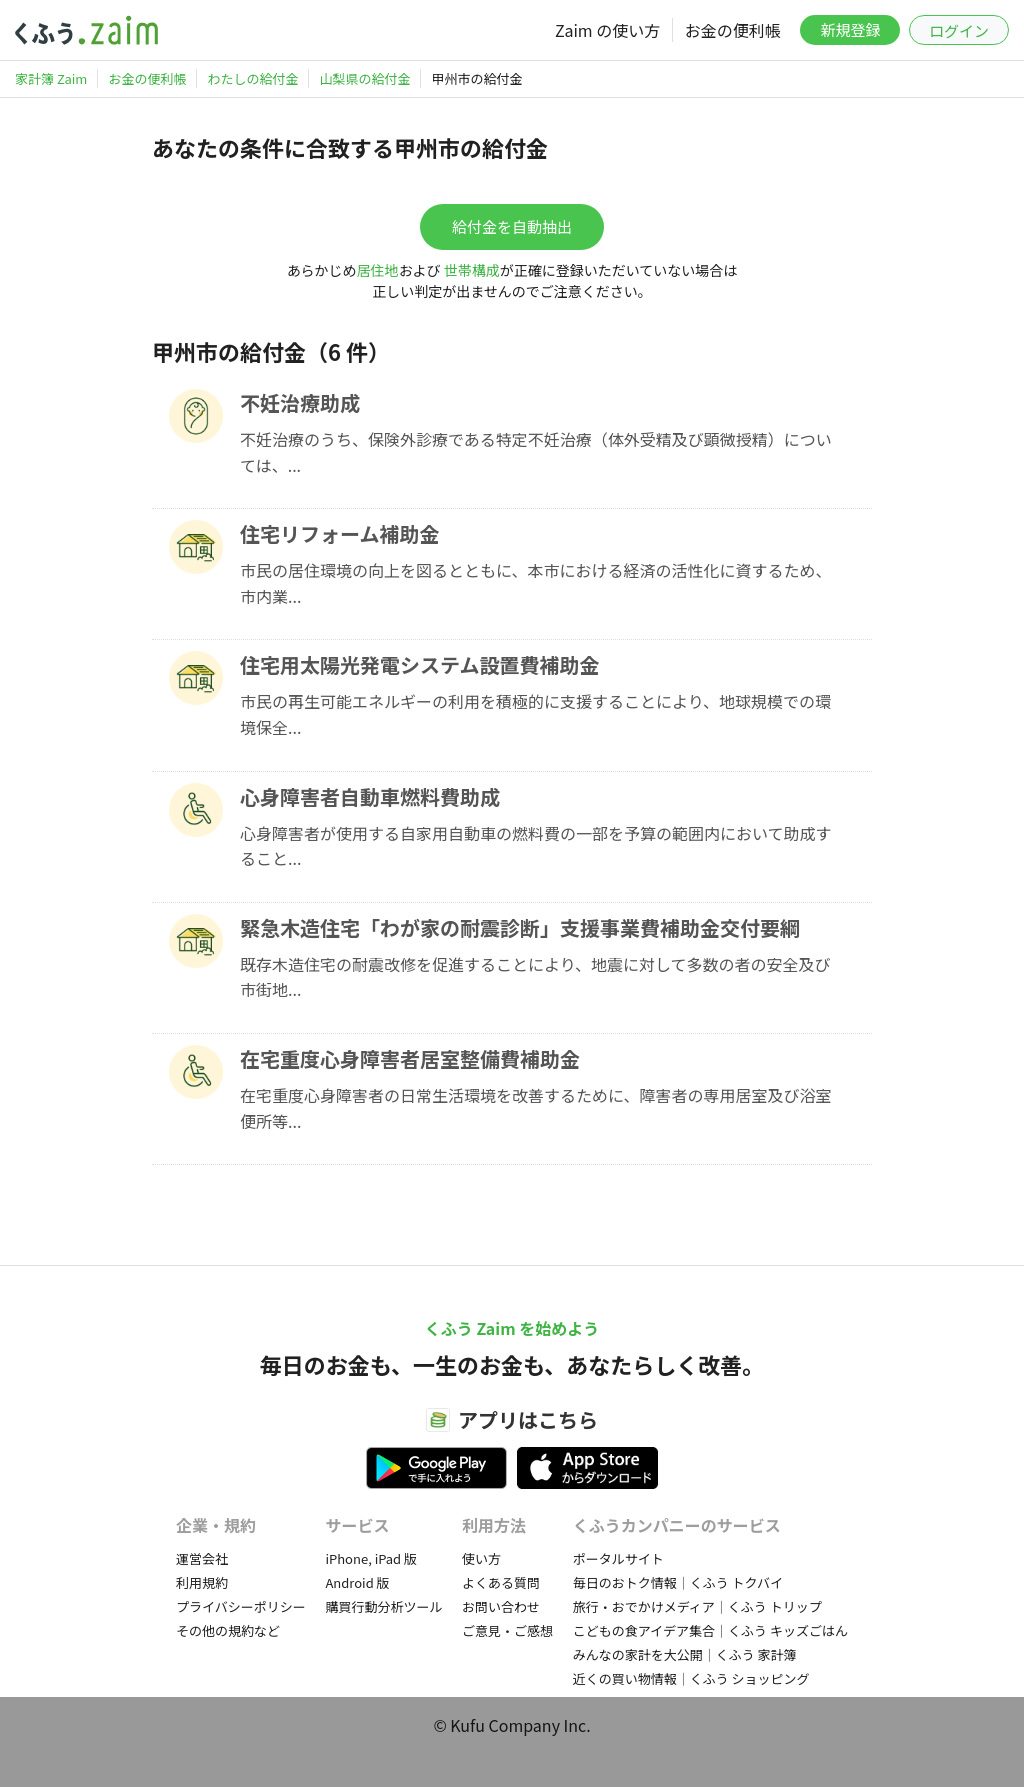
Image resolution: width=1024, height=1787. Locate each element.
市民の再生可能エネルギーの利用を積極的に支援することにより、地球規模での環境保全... (535, 714)
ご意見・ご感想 (507, 1630)
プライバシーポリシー (241, 1606)
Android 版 (357, 1582)
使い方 (481, 1558)
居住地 (378, 270)
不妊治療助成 (300, 402)
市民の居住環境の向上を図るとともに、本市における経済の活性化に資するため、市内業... (536, 583)
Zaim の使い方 (607, 30)
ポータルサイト (618, 1558)
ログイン (959, 30)
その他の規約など (228, 1630)
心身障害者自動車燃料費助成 (370, 796)
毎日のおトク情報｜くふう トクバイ (678, 1582)
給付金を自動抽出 (512, 226)
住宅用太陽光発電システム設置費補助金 (419, 664)
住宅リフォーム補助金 (339, 533)
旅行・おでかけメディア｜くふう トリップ (697, 1606)
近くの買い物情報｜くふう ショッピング (691, 1678)
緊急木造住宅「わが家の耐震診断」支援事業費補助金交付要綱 (520, 927)
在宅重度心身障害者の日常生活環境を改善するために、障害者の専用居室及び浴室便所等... (536, 1108)
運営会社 (202, 1558)
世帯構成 (472, 270)
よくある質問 (501, 1582)
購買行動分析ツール (383, 1606)
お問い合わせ (501, 1606)
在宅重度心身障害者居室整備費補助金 (410, 1058)
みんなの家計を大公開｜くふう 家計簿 (685, 1654)
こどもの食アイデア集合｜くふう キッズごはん (710, 1630)
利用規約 (202, 1582)
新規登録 (850, 29)
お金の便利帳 (733, 30)
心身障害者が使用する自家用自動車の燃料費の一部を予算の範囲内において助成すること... (536, 846)
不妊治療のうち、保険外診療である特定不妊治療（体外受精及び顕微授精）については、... (536, 452)
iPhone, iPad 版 (371, 1558)
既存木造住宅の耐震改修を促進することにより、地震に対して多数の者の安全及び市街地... (535, 977)
